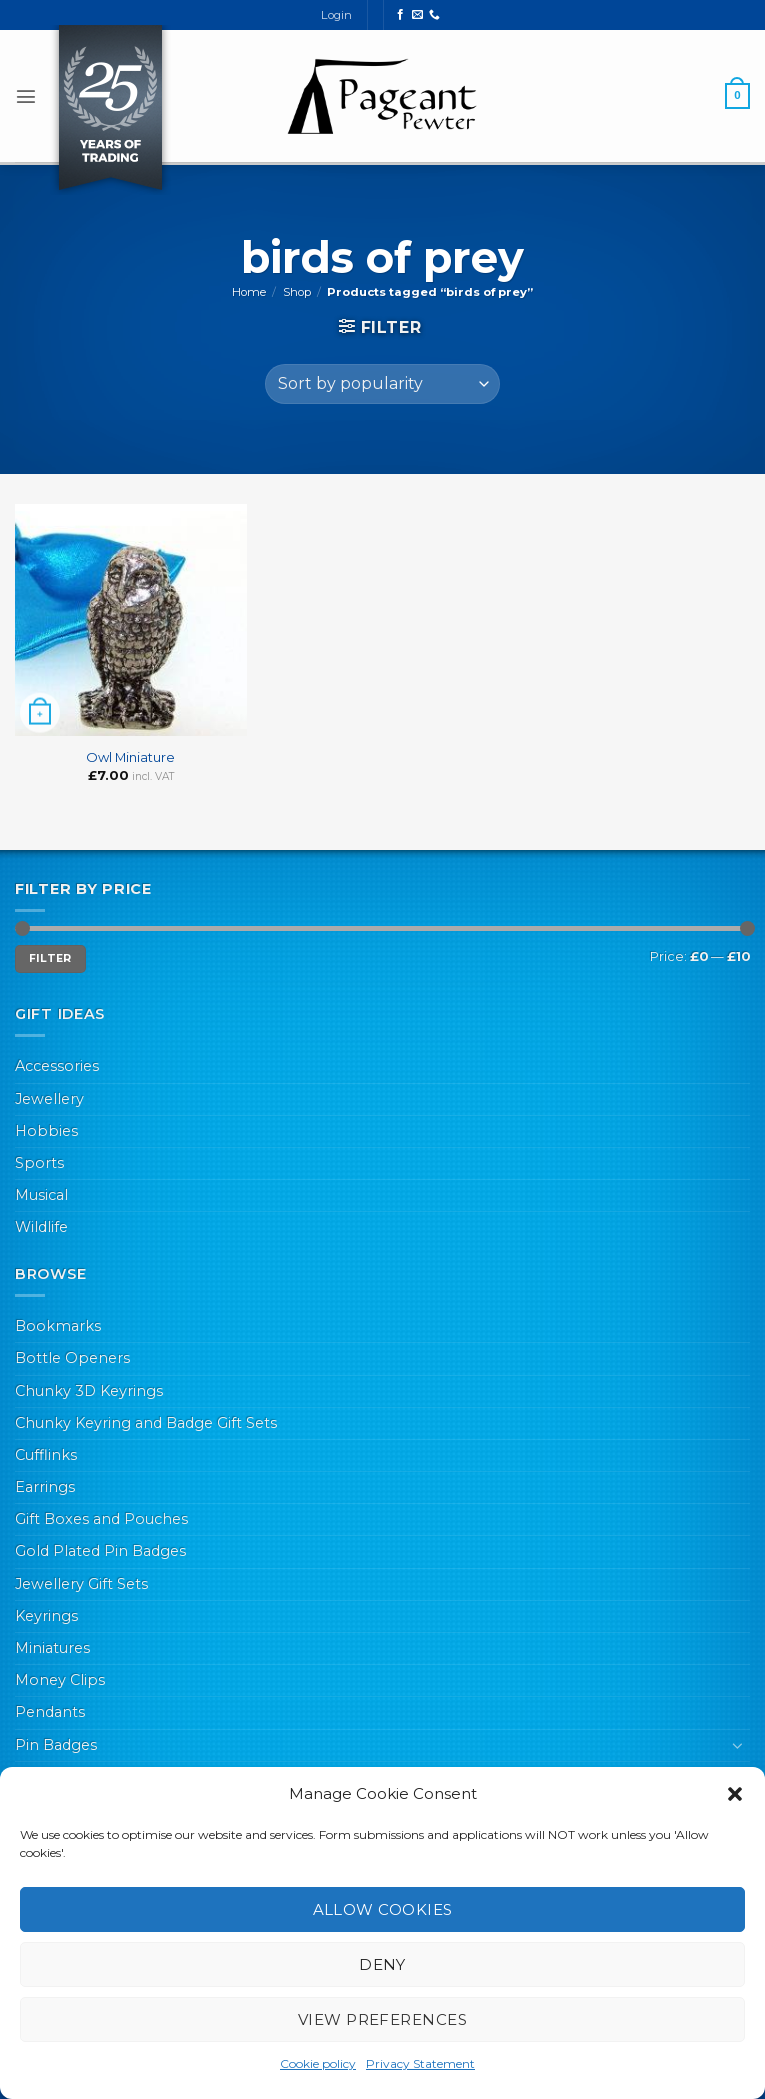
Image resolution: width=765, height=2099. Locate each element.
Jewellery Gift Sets (81, 1584)
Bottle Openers (72, 1358)
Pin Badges (56, 1745)
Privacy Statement (420, 2063)
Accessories (57, 1066)
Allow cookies (383, 1909)
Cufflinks (46, 1455)
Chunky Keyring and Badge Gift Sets (146, 1423)
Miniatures (52, 1648)
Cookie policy (318, 2063)
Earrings (45, 1487)
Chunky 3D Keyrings (89, 1391)
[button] (735, 1794)
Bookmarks (58, 1326)
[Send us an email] (417, 15)
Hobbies (46, 1131)
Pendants (50, 1712)
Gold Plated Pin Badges (100, 1551)
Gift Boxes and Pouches (101, 1519)
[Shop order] (382, 384)
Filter (50, 958)
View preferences (382, 2019)
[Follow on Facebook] (400, 15)
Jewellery (49, 1099)
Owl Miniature (130, 757)
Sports (39, 1163)
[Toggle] (738, 1745)
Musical (41, 1195)
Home (249, 292)
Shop (297, 292)
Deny (382, 1964)
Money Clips (60, 1680)
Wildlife (41, 1227)
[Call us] (434, 15)
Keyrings (46, 1616)
